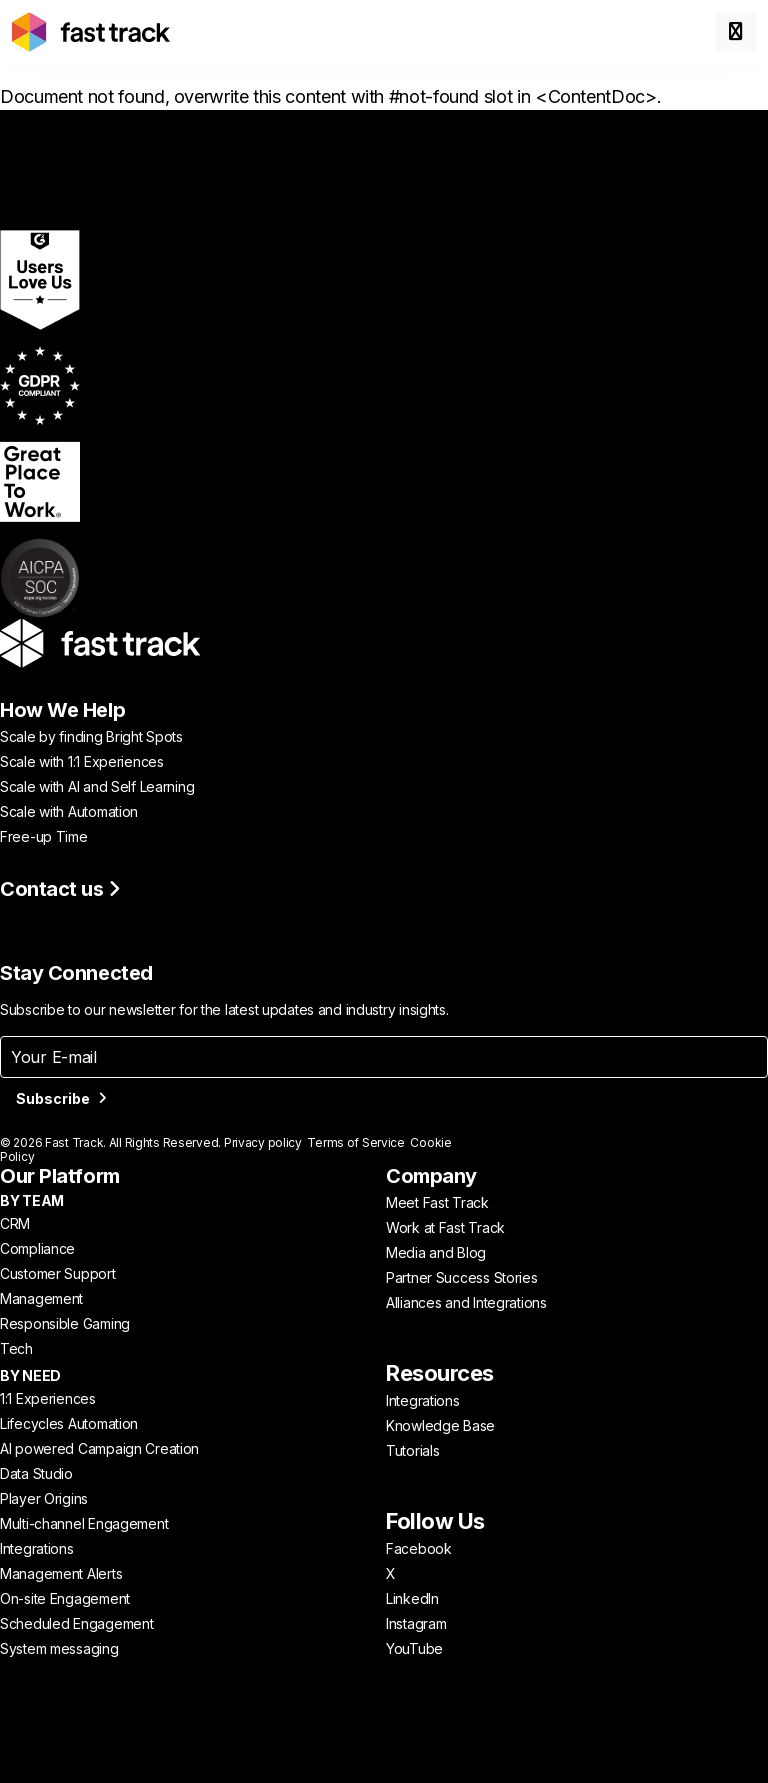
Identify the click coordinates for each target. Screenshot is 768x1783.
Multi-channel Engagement (84, 1523)
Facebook (419, 1548)
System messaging (59, 1648)
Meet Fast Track (437, 1202)
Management (41, 1298)
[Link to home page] (91, 32)
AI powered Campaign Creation (99, 1448)
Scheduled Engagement (76, 1623)
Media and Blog (436, 1252)
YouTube (414, 1648)
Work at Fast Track (445, 1227)
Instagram (416, 1623)
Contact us (60, 889)
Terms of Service (356, 1142)
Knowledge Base (440, 1425)
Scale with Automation (69, 811)
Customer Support (58, 1273)
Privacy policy (263, 1142)
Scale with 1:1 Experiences (82, 761)
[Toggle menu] (736, 32)
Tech (16, 1348)
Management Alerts (61, 1573)
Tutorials (412, 1450)
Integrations (37, 1548)
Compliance (37, 1248)
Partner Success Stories (462, 1277)
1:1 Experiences (48, 1398)
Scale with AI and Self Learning (97, 786)
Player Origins (44, 1498)
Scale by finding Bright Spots (91, 736)
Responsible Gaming (65, 1323)
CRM (15, 1223)
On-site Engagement (65, 1598)
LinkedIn (412, 1598)
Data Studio (36, 1473)
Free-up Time (44, 836)
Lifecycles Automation (69, 1423)
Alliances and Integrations (466, 1302)
